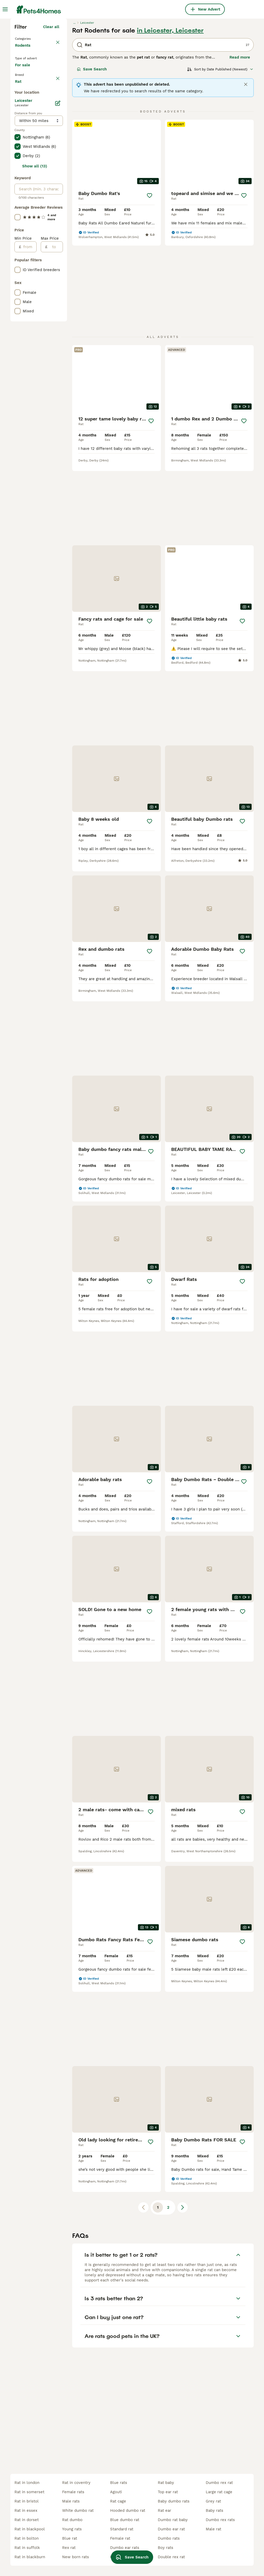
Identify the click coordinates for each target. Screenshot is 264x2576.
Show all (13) (34, 382)
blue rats (118, 2482)
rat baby (166, 2482)
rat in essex (25, 2510)
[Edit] (58, 319)
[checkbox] (17, 203)
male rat (213, 2529)
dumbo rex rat (219, 2482)
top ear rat (168, 2492)
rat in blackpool (29, 2529)
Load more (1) (46, 296)
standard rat (121, 2529)
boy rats (165, 2547)
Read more (239, 147)
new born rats (75, 2557)
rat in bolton (26, 2538)
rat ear (164, 2510)
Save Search (92, 159)
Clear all (51, 116)
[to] (55, 463)
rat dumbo (72, 2519)
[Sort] (220, 159)
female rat (120, 2538)
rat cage (118, 2501)
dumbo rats (169, 2538)
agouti (116, 2492)
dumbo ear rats (124, 2547)
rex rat (69, 2547)
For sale (26, 164)
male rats (71, 2501)
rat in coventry (76, 2482)
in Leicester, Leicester (170, 120)
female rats (73, 2492)
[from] (28, 463)
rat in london (26, 2482)
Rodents (23, 140)
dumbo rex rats (220, 2519)
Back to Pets (28, 128)
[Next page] (182, 2074)
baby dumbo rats (173, 2501)
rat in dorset (26, 2519)
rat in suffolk (27, 2547)
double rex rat (171, 2557)
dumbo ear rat (171, 2529)
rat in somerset (29, 2492)
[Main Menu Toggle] (5, 9)
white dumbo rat (78, 2510)
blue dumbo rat (124, 2519)
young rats (72, 2529)
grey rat (213, 2501)
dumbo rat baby (173, 2519)
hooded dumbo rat (127, 2510)
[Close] (245, 174)
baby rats (214, 2510)
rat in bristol (26, 2501)
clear (54, 178)
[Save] (149, 285)
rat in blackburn (29, 2557)
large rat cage (219, 2492)
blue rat (69, 2538)
